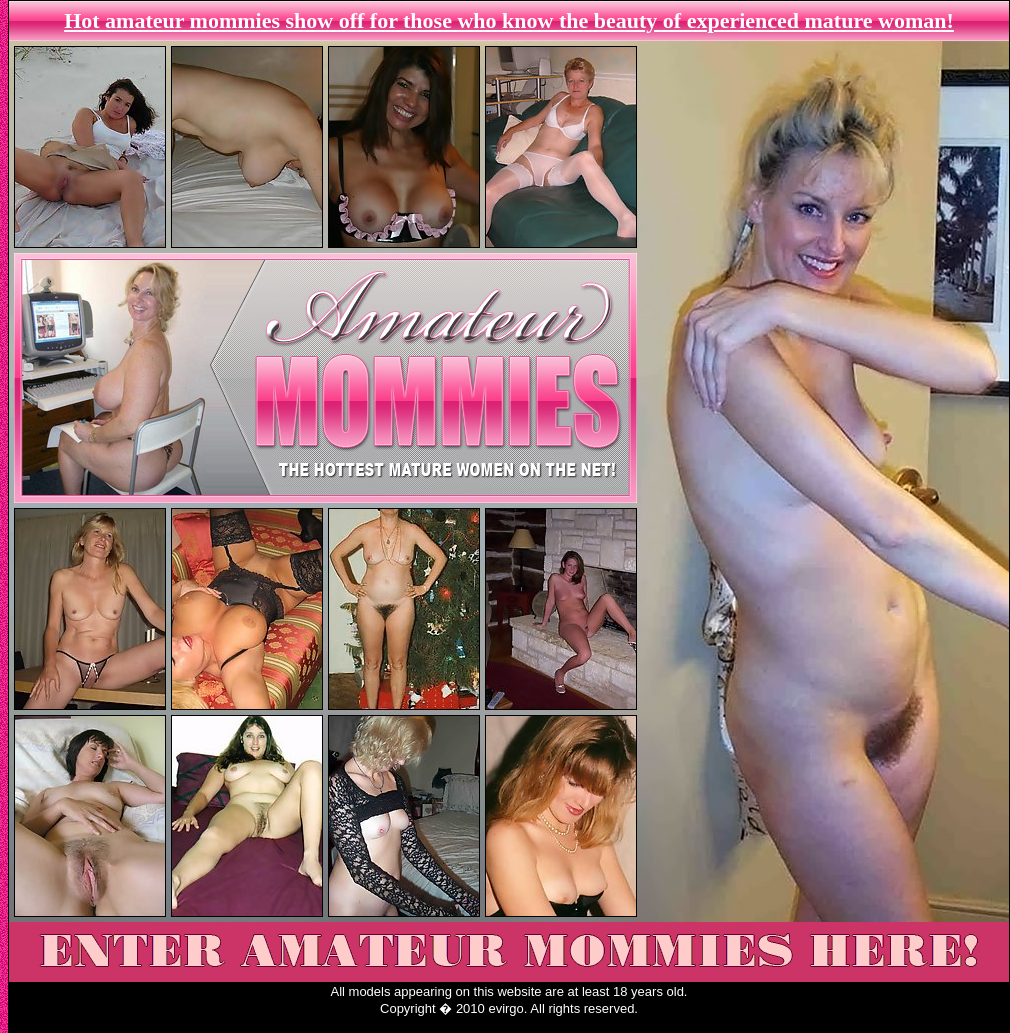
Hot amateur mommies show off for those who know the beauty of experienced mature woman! (509, 20)
